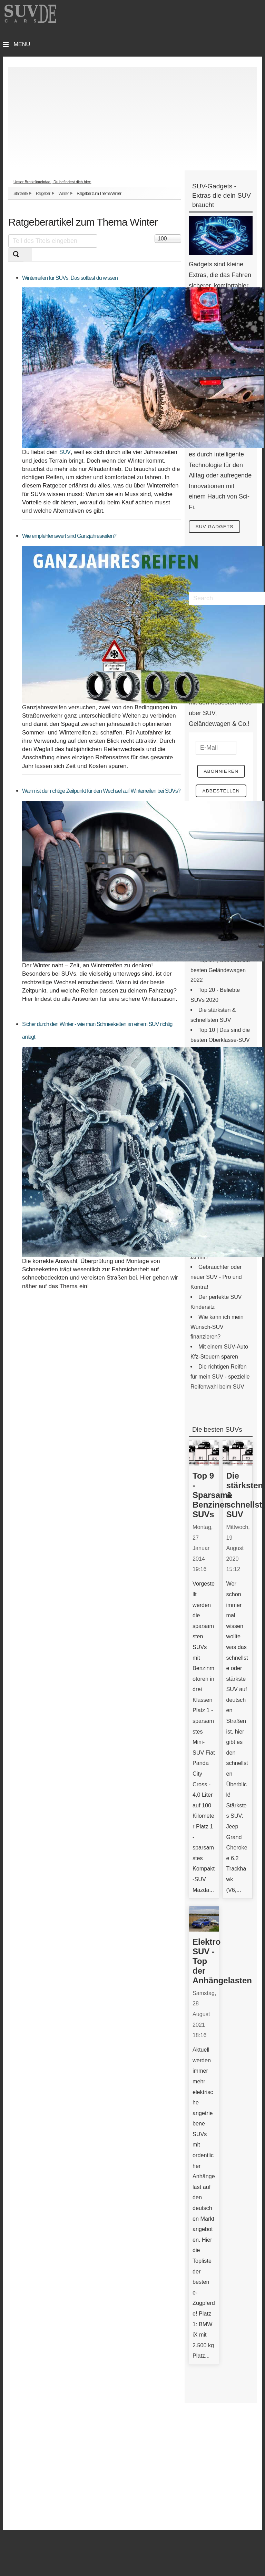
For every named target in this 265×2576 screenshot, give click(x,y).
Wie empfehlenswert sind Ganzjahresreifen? (69, 536)
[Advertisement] (132, 115)
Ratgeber (43, 193)
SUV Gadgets (215, 527)
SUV (65, 452)
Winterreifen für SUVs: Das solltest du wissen (70, 277)
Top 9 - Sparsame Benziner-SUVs (212, 1496)
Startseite (20, 193)
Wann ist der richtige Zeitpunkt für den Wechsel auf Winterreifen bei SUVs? (101, 791)
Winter (63, 193)
